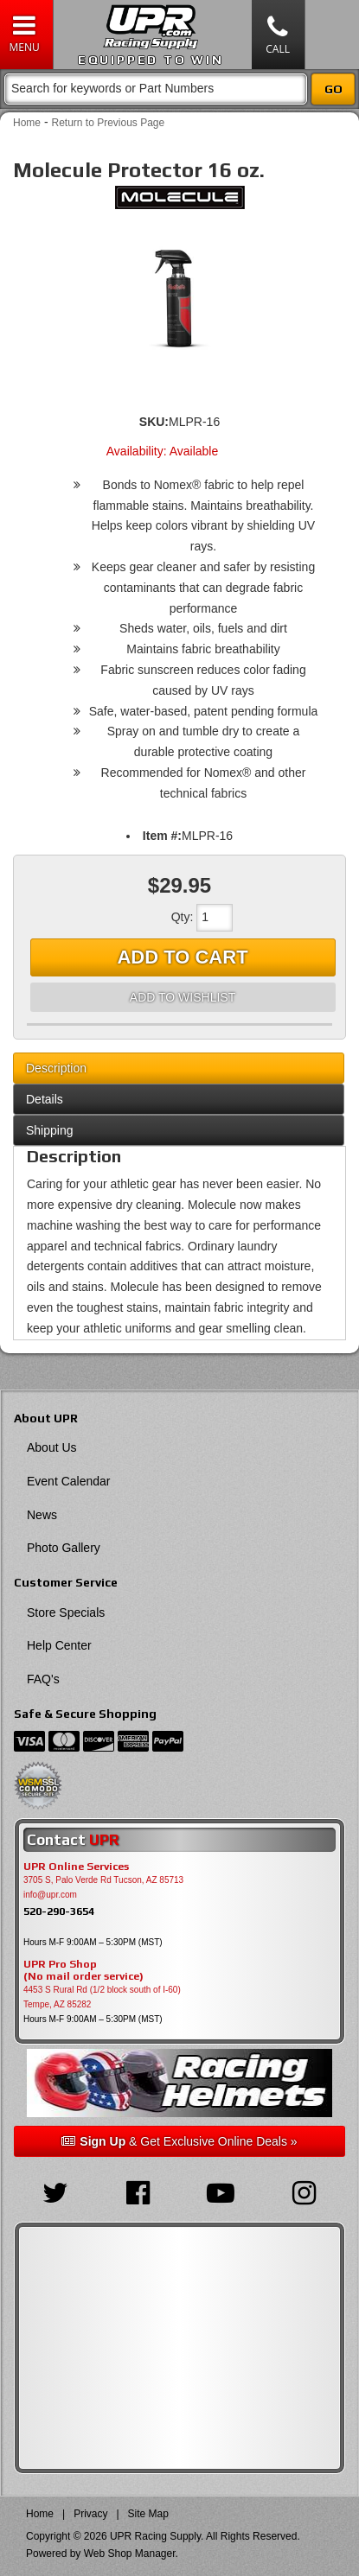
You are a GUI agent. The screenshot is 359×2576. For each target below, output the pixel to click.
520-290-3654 (58, 1911)
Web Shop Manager (130, 2553)
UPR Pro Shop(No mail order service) (83, 1970)
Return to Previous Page (107, 123)
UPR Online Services (76, 1866)
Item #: (162, 836)
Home (27, 123)
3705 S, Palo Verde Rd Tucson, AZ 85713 (103, 1880)
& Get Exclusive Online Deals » (179, 2141)
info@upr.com (50, 1894)
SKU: (154, 422)
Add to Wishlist (182, 997)
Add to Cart (182, 957)
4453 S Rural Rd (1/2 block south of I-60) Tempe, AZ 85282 (102, 1997)
